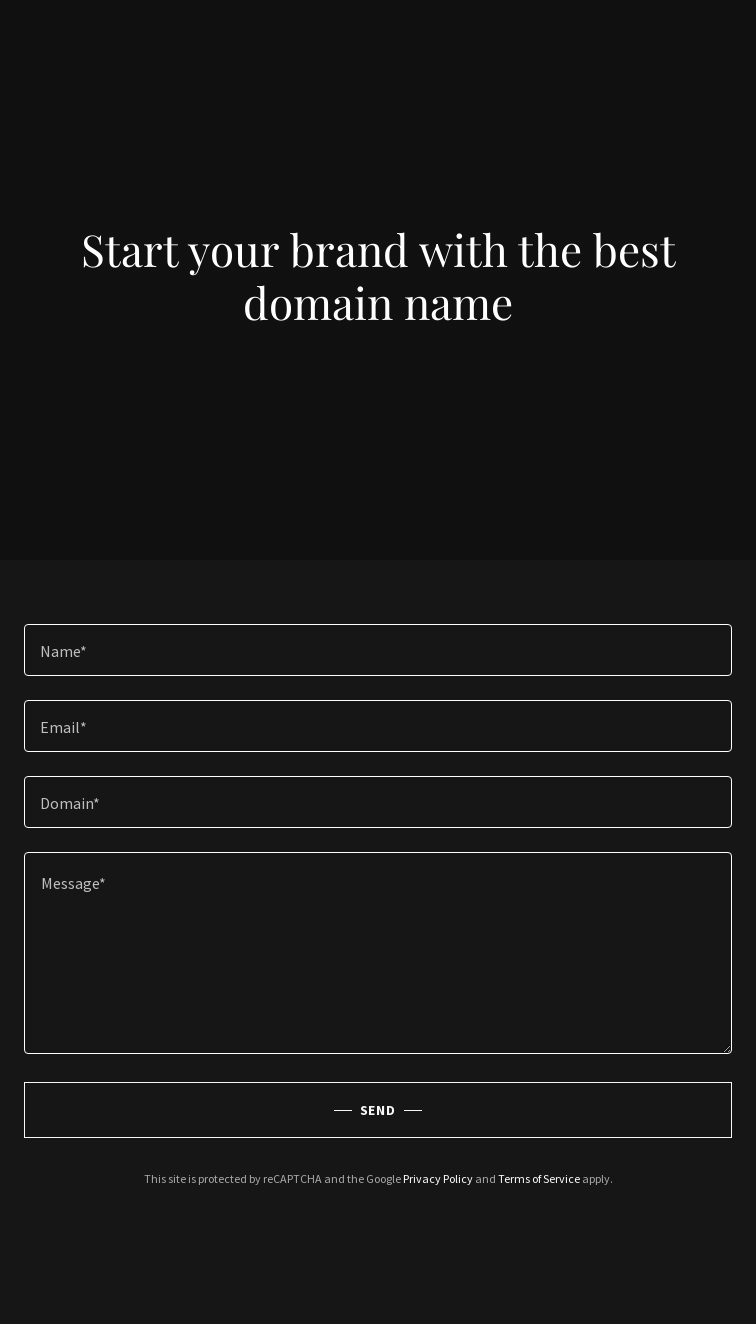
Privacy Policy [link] (438, 1178)
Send (378, 1110)
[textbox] (378, 650)
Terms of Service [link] (539, 1178)
